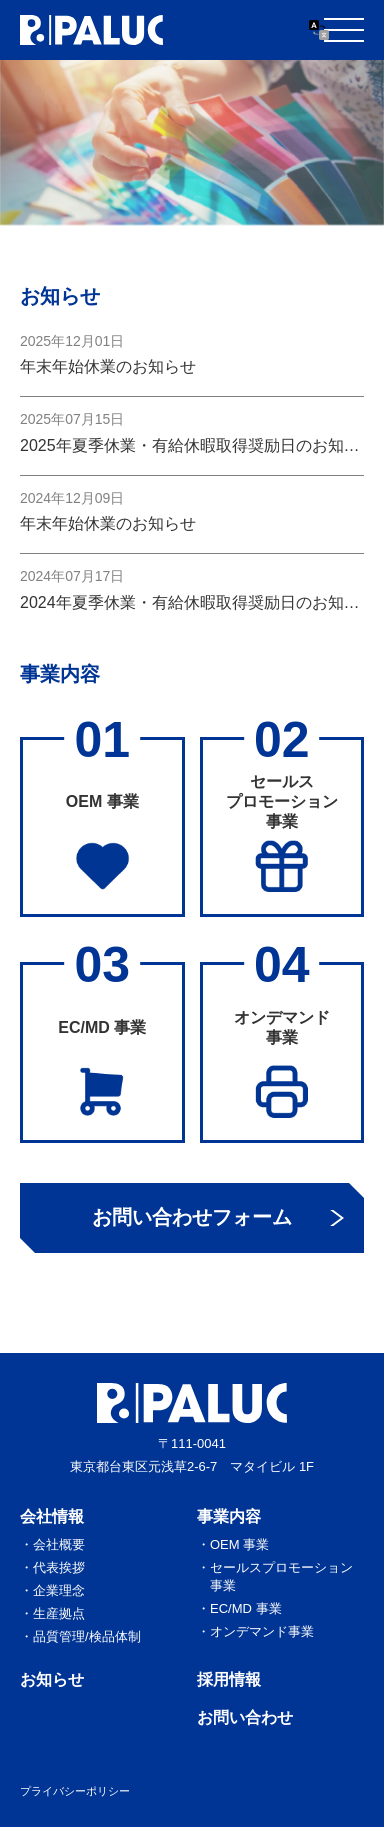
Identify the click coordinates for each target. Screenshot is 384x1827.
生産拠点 (59, 1613)
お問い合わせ (245, 1717)
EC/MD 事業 (246, 1608)
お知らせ (52, 1679)
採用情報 (229, 1679)
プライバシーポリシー (75, 1791)
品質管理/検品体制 (87, 1636)
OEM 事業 (239, 1544)
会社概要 (59, 1544)
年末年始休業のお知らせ (108, 366)
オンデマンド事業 (262, 1631)
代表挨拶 (59, 1567)
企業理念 (59, 1590)
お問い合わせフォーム (192, 1217)
